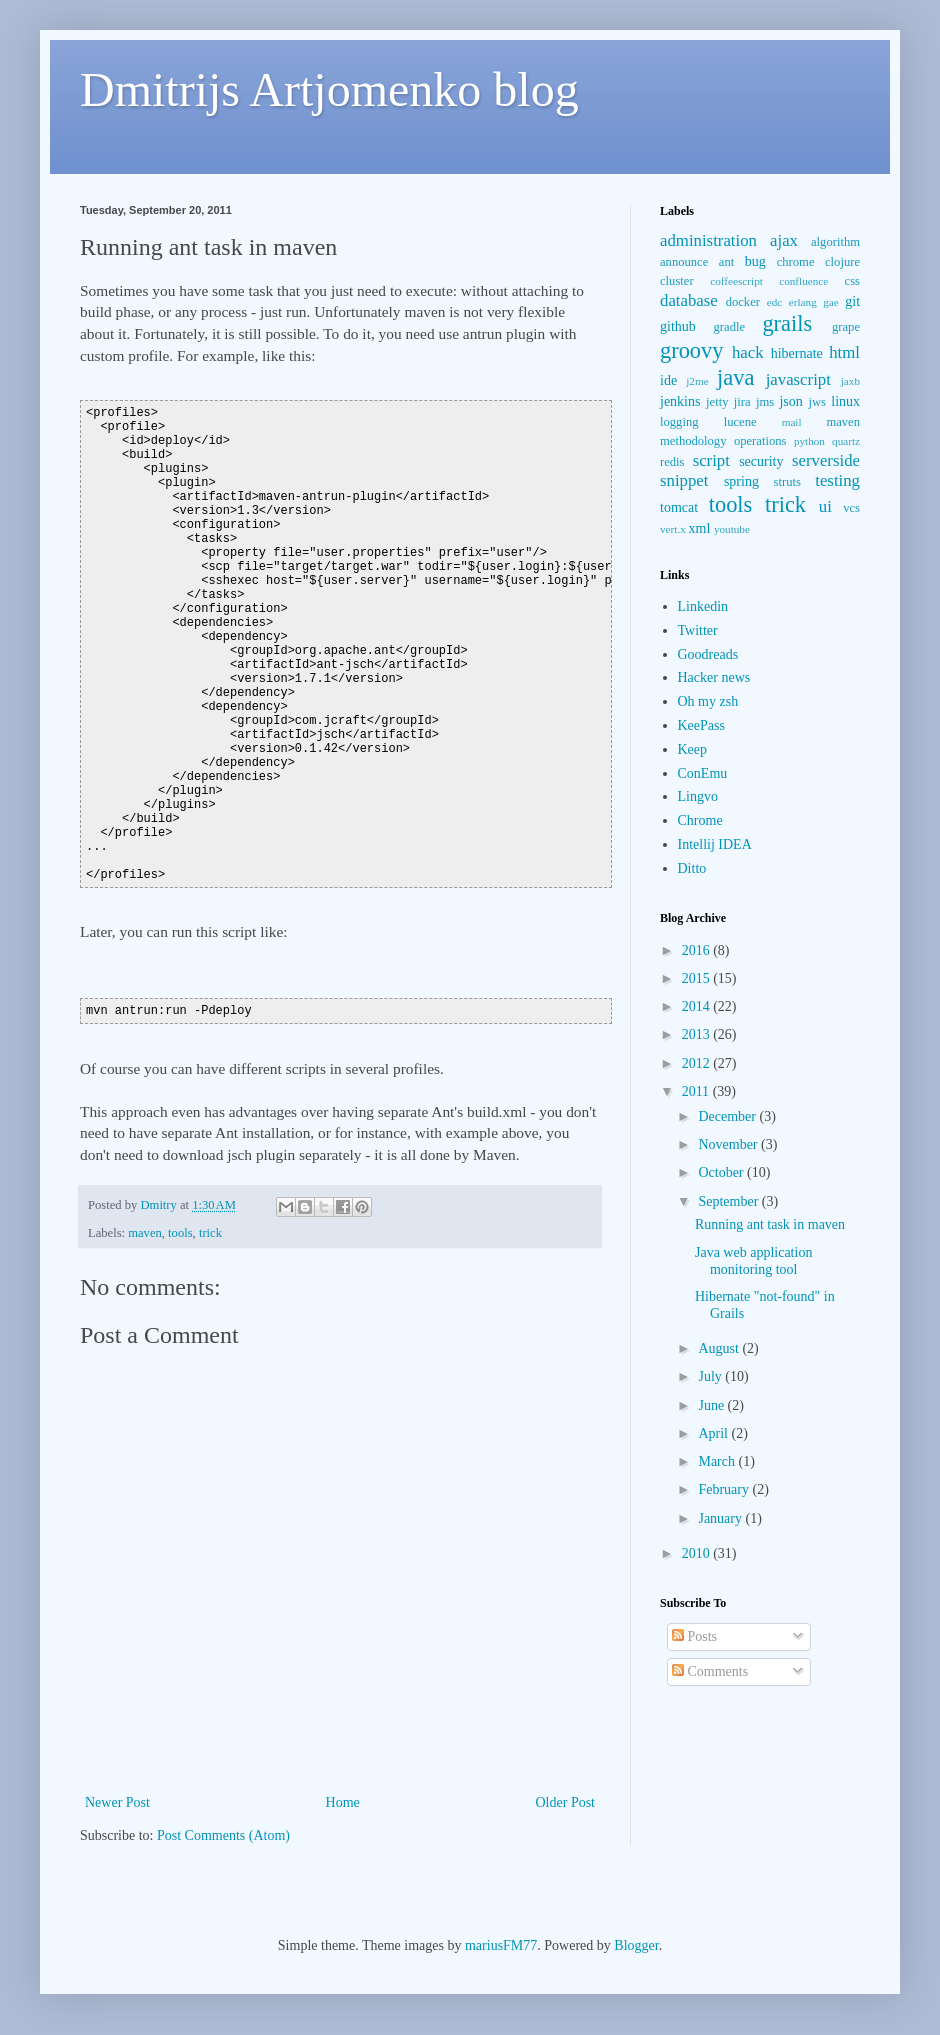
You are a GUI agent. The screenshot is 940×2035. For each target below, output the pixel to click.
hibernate (797, 353)
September (729, 1201)
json (790, 401)
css (852, 281)
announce (684, 262)
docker (743, 302)
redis (672, 462)
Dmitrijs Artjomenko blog (329, 89)
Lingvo (698, 796)
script (711, 460)
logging (679, 422)
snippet (684, 480)
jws (817, 402)
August (720, 1348)
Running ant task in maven (770, 1224)
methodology (693, 441)
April (714, 1433)
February (725, 1489)
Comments (710, 1671)
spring (741, 481)
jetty (717, 402)
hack (748, 352)
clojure (842, 262)
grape (846, 327)
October (722, 1172)
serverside (826, 460)
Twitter (698, 630)
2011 (697, 1091)
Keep (693, 749)
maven (145, 1233)
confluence (803, 281)
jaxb (850, 381)
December (728, 1116)
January (721, 1518)
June (712, 1405)
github (678, 326)
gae (831, 302)
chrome (796, 262)
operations (760, 441)
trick (210, 1233)
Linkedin (703, 606)
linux (845, 401)
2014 (698, 1006)
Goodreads (708, 654)
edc (775, 302)
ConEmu (703, 773)
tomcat (679, 507)
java (735, 377)
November (729, 1144)
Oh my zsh (708, 701)
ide (668, 380)
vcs (851, 508)
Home (343, 1802)
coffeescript (736, 281)
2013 (698, 1034)
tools (180, 1233)
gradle (729, 327)
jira (742, 402)
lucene (740, 422)
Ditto (692, 868)
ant (726, 262)
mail (792, 422)
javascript (798, 379)
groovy (691, 350)
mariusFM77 (501, 1945)
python (809, 441)
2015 (698, 978)
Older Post (566, 1802)
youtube (732, 529)
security (761, 461)
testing (837, 480)
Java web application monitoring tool (753, 1261)
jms (765, 402)
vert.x (673, 529)
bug (755, 261)
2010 (698, 1553)
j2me (697, 381)
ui (825, 506)
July (711, 1376)
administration (708, 240)
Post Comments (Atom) (223, 1835)
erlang (803, 302)
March (718, 1461)
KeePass (701, 725)
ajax (784, 240)
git (852, 301)
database (689, 300)
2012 (698, 1063)
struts (787, 482)
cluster (677, 281)
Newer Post (117, 1802)
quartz (846, 441)
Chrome (700, 820)
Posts (694, 1636)
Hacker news (714, 677)
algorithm (835, 242)
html (844, 352)
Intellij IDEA (715, 844)
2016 (698, 950)
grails (787, 323)
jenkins (680, 401)
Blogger (636, 1945)
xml (700, 528)
